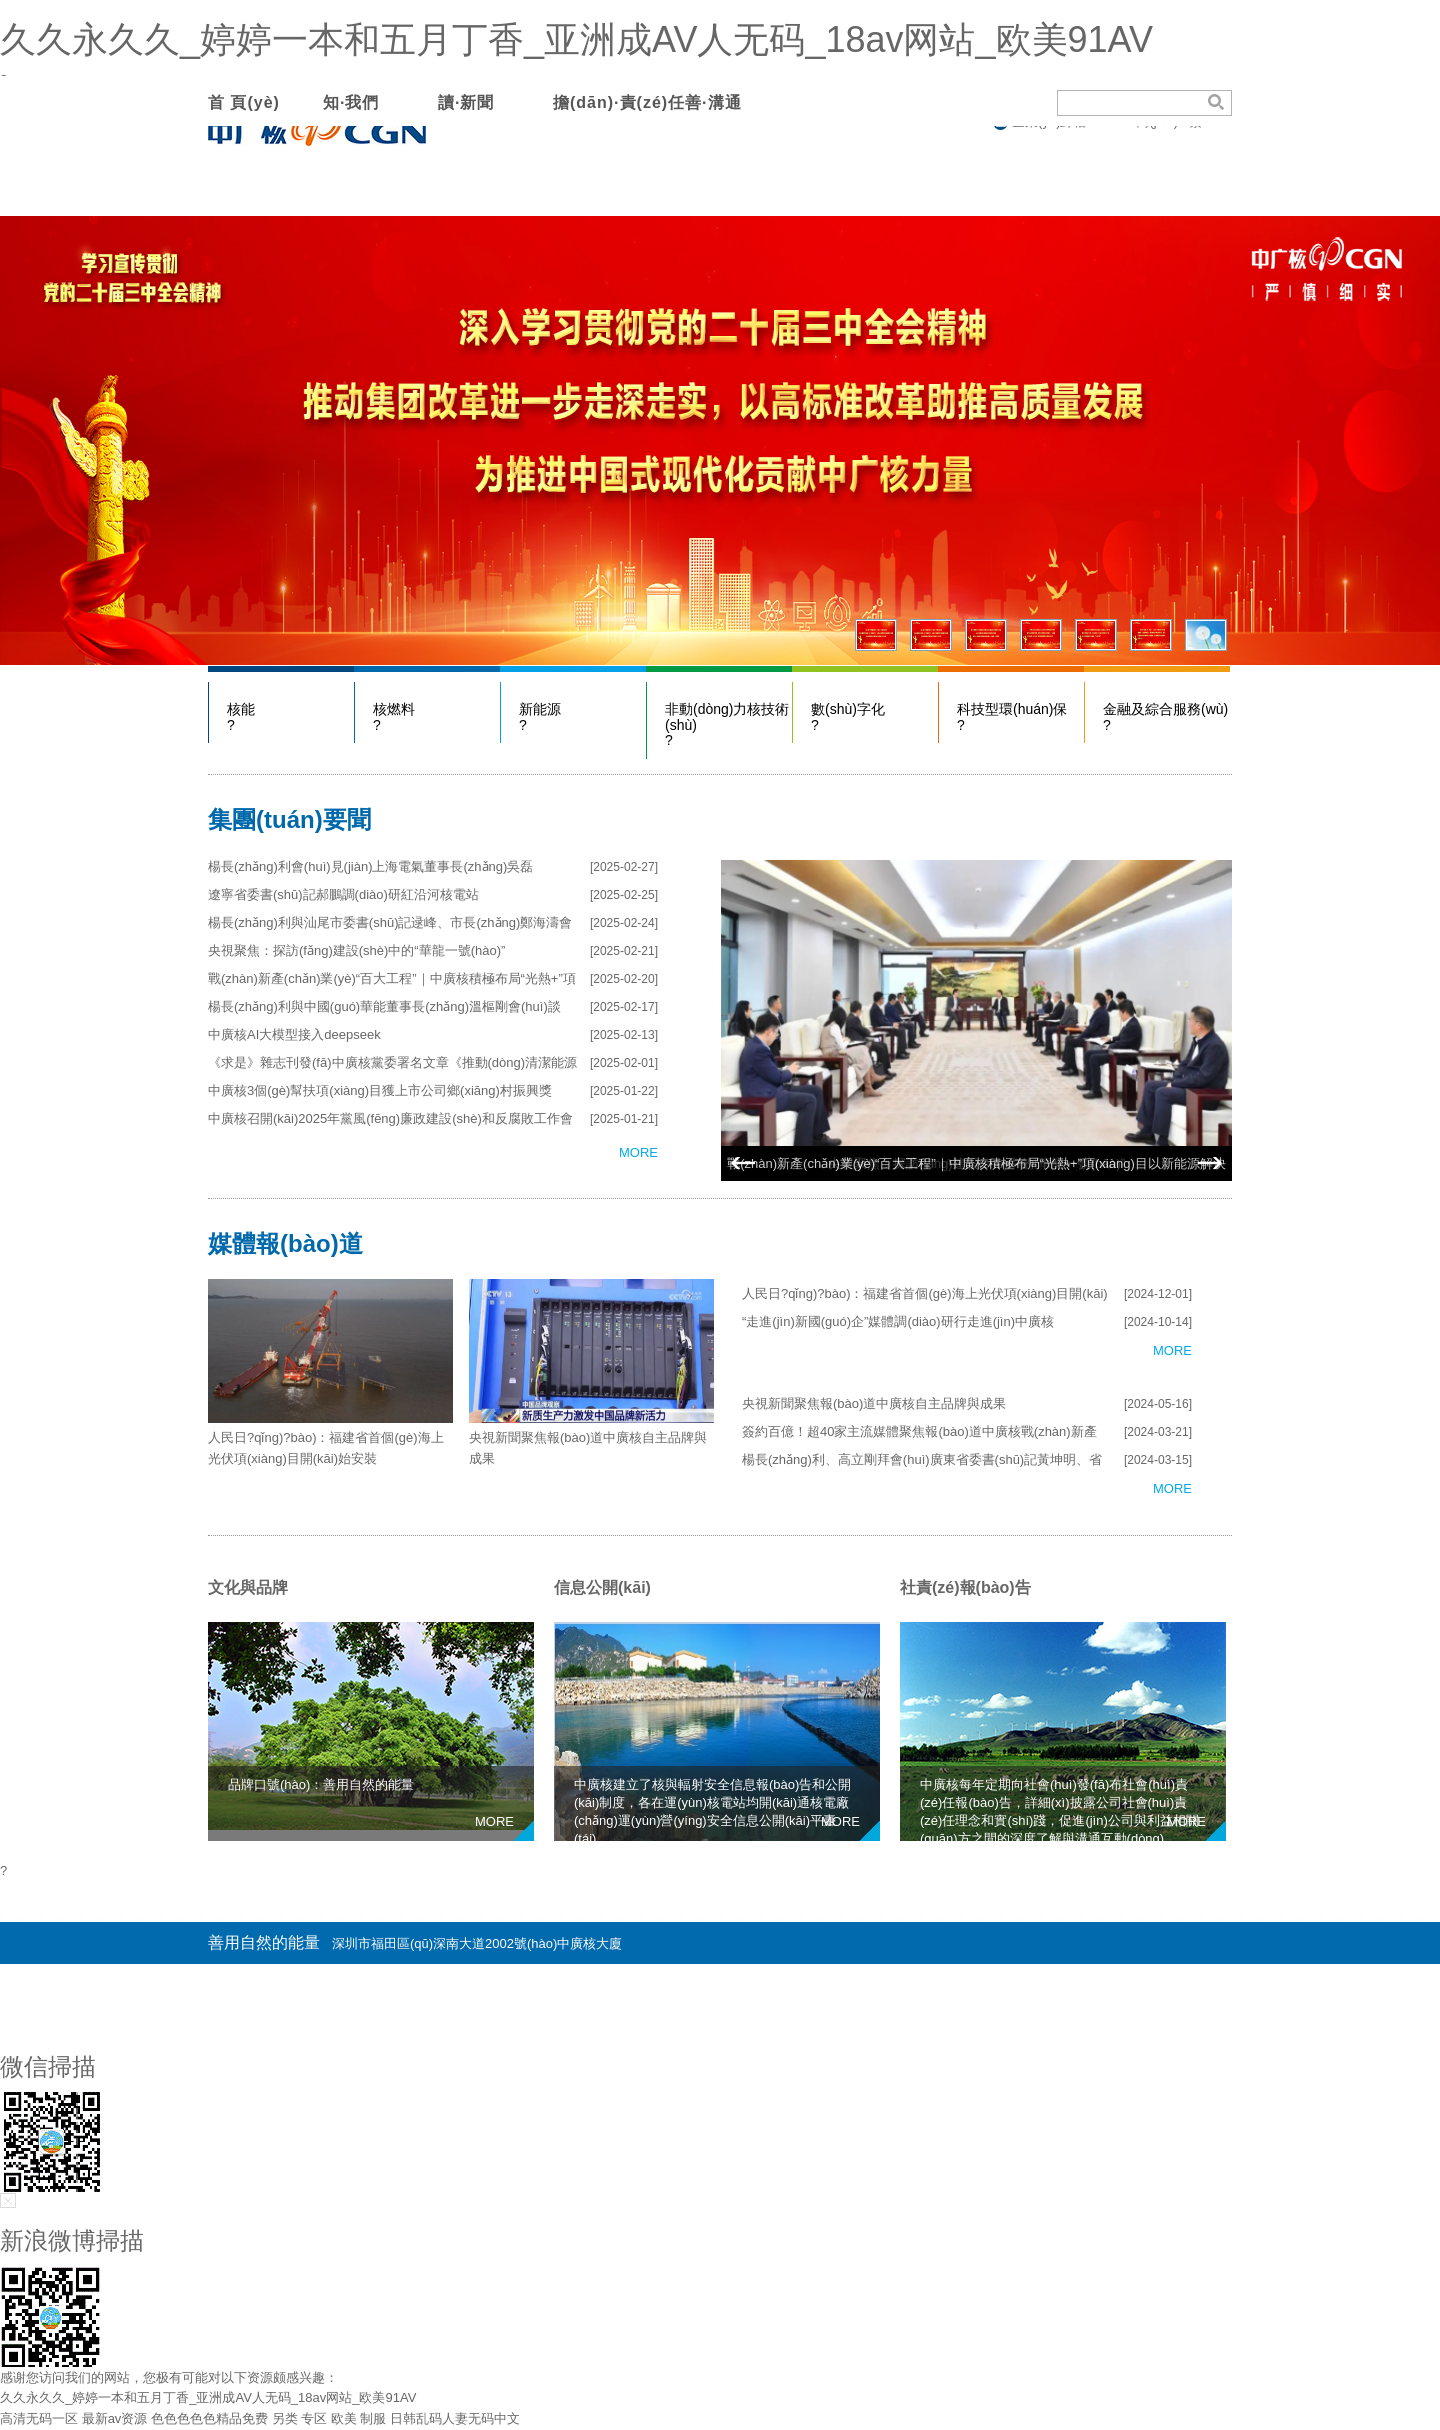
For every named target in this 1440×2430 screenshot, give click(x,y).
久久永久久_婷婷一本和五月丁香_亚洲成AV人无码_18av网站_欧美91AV (576, 39)
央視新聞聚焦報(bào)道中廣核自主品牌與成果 (874, 1403)
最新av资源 (115, 2418)
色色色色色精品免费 (209, 2418)
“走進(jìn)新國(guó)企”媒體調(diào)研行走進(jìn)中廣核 (898, 1321)
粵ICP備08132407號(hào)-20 (1148, 1984)
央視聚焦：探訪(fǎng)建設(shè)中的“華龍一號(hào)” (356, 950)
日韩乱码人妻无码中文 (455, 2418)
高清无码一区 (39, 2418)
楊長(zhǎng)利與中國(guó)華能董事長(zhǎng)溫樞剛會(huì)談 (384, 1006)
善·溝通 (713, 102)
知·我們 (351, 102)
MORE (638, 1152)
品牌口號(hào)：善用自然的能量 (321, 1784)
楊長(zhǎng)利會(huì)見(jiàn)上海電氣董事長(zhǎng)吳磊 (370, 866)
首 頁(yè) (244, 102)
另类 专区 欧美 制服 (329, 2418)
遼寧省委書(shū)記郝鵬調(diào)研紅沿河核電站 (343, 894)
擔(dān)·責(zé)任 (619, 102)
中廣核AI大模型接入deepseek (294, 1034)
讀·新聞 (466, 102)
